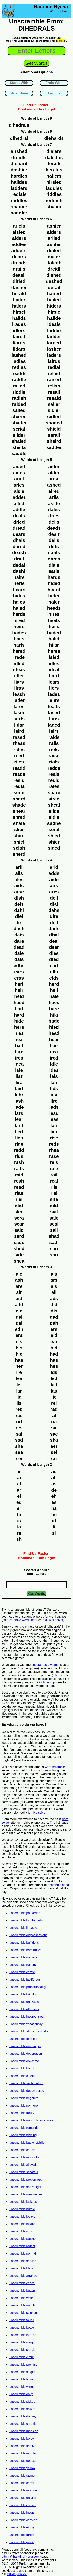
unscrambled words (45, 1664)
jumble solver (37, 1812)
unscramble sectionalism (26, 2083)
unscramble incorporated (26, 2016)
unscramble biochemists (26, 1920)
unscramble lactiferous (24, 1979)
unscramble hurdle (22, 2209)
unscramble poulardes (24, 1913)
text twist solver (52, 1620)
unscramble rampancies (25, 2194)
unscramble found (21, 2320)
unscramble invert (21, 2512)
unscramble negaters (23, 2098)
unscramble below (21, 2438)
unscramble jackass (23, 2201)
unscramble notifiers (23, 1957)
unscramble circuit (21, 2357)
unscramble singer (22, 2372)
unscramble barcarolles (25, 1950)
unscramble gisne (21, 2542)
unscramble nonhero (23, 2105)
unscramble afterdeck (24, 2009)
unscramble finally (21, 2446)
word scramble (55, 1767)
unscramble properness (25, 2179)
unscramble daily (21, 2394)
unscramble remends (23, 2127)
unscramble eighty (22, 2527)
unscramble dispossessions (28, 1935)
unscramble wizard (22, 2231)
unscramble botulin (22, 2068)
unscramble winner (22, 2386)
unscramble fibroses (23, 2038)
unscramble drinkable (24, 2001)
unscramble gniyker (22, 2497)
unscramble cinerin (22, 2075)
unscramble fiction (21, 2379)
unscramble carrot (21, 2483)
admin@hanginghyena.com (21, 2556)
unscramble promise (23, 2364)
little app (49, 1682)
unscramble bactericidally (26, 2142)
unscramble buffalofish (24, 1942)
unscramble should (22, 2349)
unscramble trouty (21, 2112)
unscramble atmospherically (28, 2031)
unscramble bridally (22, 1994)
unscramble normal (22, 2253)
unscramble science (23, 2312)
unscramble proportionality (27, 1987)
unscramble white (21, 2298)
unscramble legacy (22, 2216)
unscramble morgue (23, 2490)
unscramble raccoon (23, 2238)
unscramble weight (22, 2342)
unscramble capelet (22, 2150)
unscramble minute (22, 2453)
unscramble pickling (23, 2135)
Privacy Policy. (17, 2574)
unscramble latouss (22, 2335)
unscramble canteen (23, 2520)
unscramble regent (22, 2246)
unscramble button (22, 2290)
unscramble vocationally (26, 2024)
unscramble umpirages (25, 2046)
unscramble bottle (21, 2327)
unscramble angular (23, 2305)
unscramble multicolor (24, 2157)
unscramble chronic (22, 2423)
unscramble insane (22, 2224)
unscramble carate (22, 1972)
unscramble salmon (22, 2475)
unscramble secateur (23, 2172)
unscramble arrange (23, 2275)
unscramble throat (21, 2534)
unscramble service (22, 2261)
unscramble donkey (22, 2416)
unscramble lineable (23, 1927)
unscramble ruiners (22, 1964)
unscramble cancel (22, 2283)
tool (41, 1710)
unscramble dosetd (22, 2460)
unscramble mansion (23, 2431)
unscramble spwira (22, 2409)
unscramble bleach (22, 2268)
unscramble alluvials (23, 2164)
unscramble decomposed (26, 2090)
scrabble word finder (23, 1620)
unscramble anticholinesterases (31, 2120)
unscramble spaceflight (25, 2187)
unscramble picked (22, 2401)
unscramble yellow (22, 2468)
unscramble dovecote (24, 2061)
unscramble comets (22, 2505)
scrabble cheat (59, 1885)
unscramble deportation (25, 2053)
